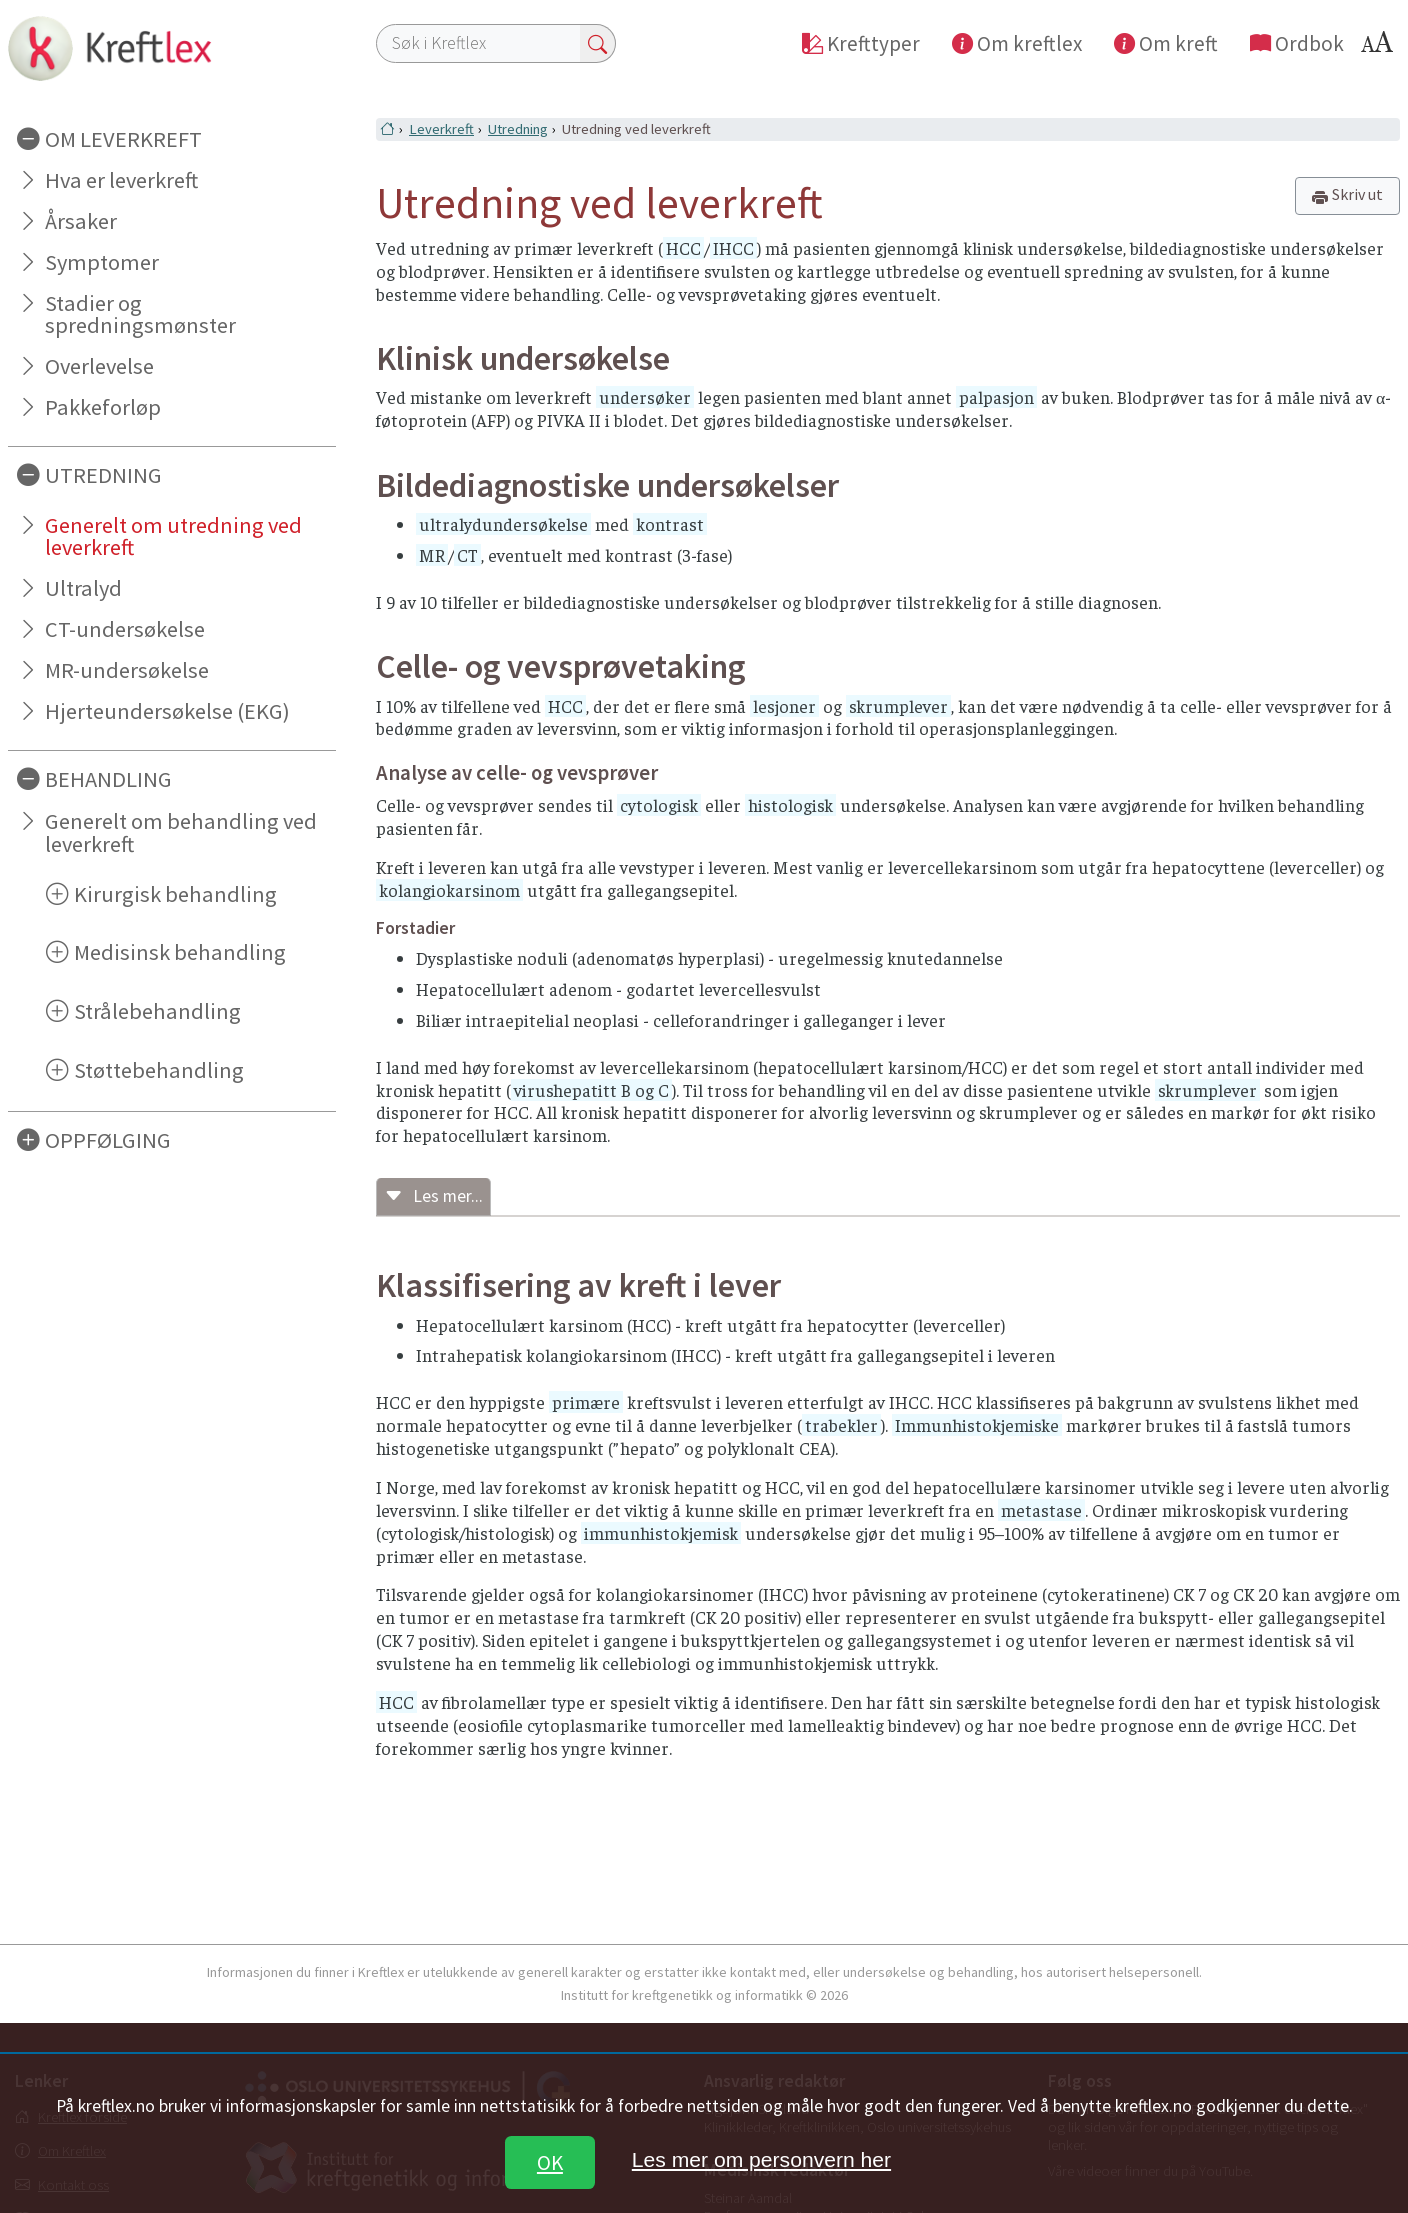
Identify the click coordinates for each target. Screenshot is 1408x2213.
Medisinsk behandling (180, 952)
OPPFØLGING (108, 1140)
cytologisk (659, 805)
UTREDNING (103, 475)
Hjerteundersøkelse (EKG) (167, 711)
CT (467, 555)
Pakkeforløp (103, 407)
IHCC (733, 248)
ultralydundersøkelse (503, 524)
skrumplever (898, 706)
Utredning (518, 129)
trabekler (841, 1425)
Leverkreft (441, 129)
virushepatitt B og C (591, 1090)
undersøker (645, 397)
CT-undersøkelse (125, 629)
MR (432, 555)
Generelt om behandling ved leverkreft (181, 832)
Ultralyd (83, 588)
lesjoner (784, 706)
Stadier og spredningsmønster (140, 314)
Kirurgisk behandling (175, 894)
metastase (1041, 1510)
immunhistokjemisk (661, 1533)
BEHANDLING (108, 779)
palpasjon (996, 397)
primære (586, 1402)
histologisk (790, 805)
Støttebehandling (159, 1070)
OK (550, 2162)
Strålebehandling (157, 1011)
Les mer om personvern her (761, 2159)
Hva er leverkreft (121, 180)
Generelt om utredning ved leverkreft (173, 536)
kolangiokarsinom (449, 890)
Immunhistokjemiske (977, 1425)
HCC (683, 248)
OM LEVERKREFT (123, 139)
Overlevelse (99, 366)
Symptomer (102, 262)
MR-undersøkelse (127, 670)
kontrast (670, 524)
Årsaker (81, 221)
